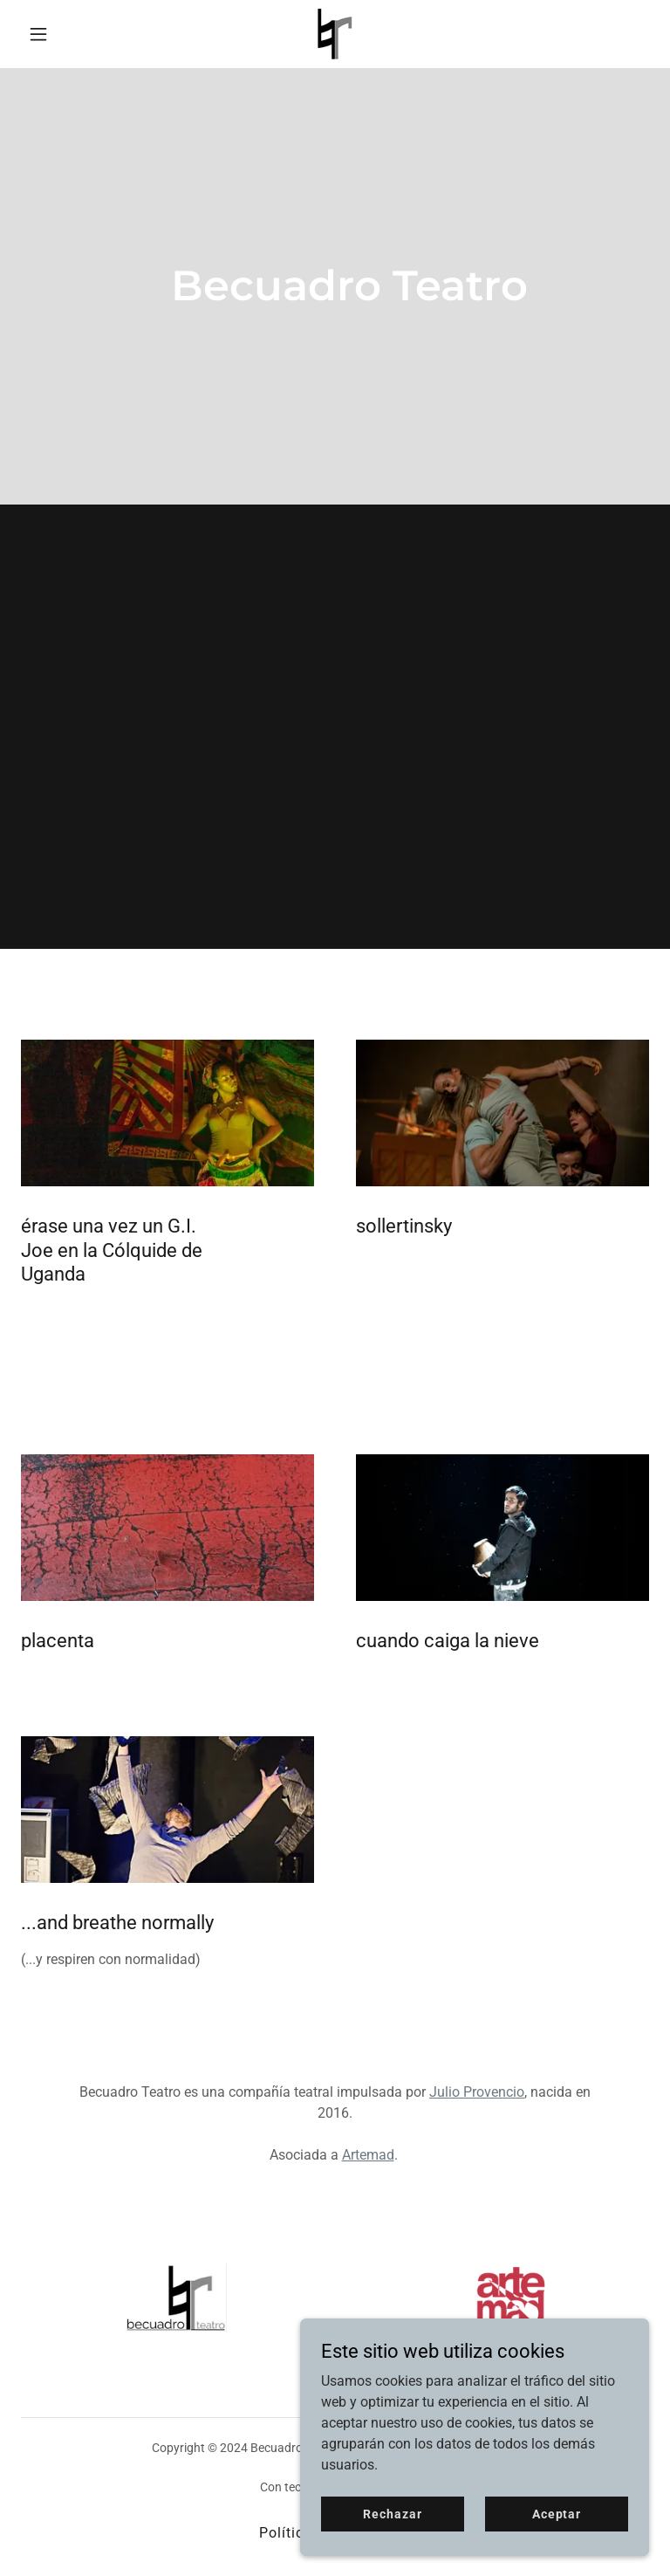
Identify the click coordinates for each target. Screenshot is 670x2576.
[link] (335, 34)
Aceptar (556, 2513)
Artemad (368, 2155)
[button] (68, 34)
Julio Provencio (476, 2092)
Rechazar (392, 2513)
